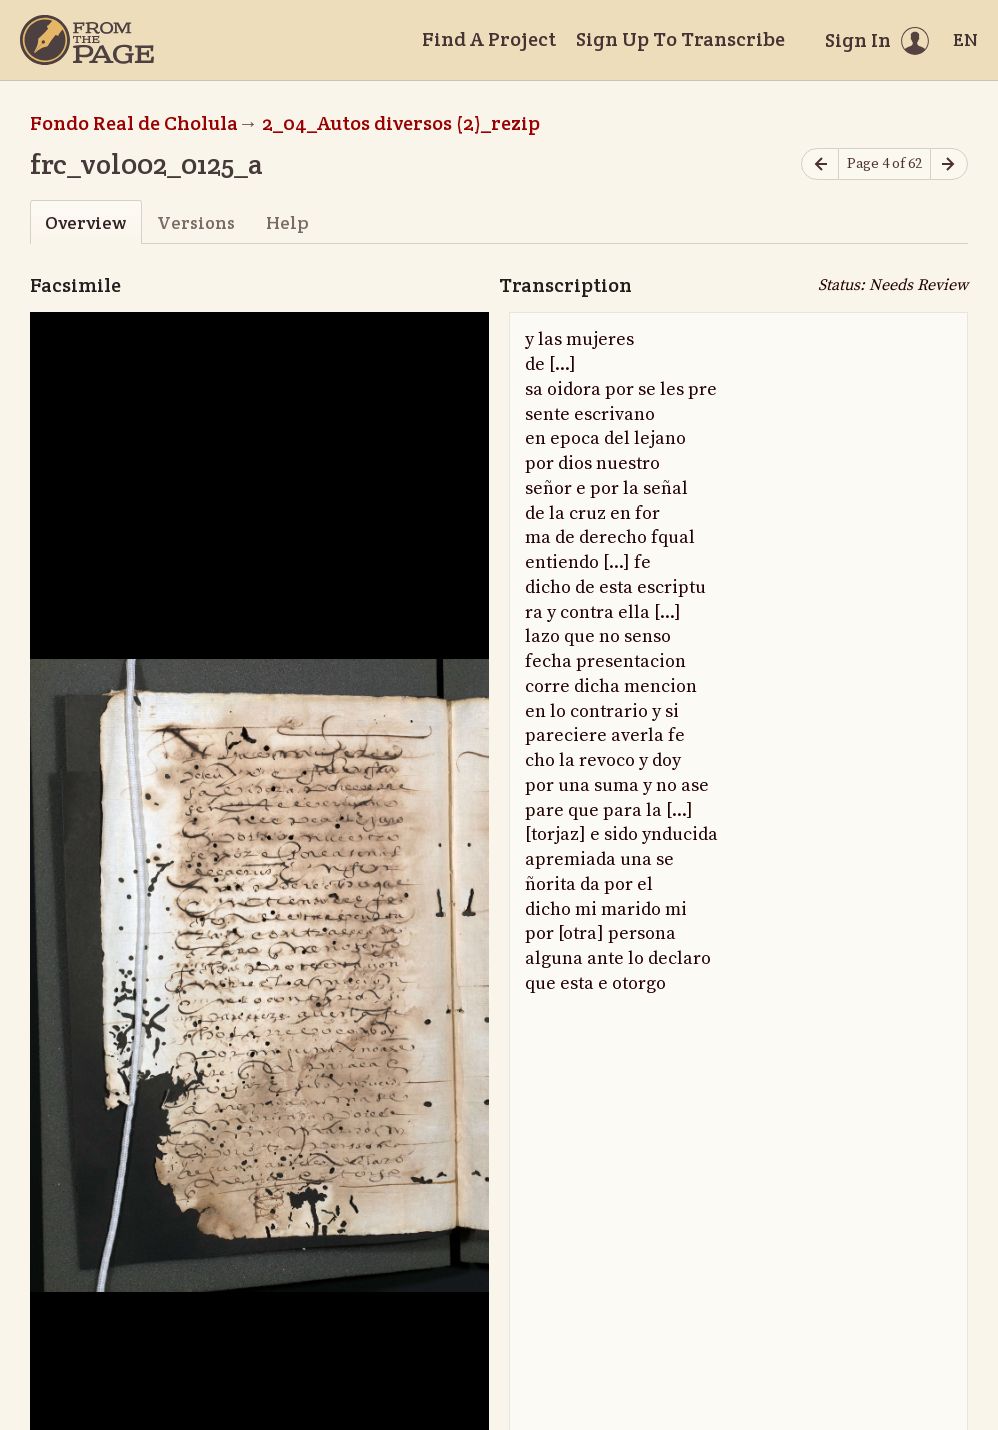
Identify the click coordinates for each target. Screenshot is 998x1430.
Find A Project (489, 39)
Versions (196, 222)
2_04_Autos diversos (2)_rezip (401, 123)
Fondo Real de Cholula (134, 123)
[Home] (87, 40)
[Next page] (949, 164)
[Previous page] (820, 164)
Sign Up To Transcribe (680, 39)
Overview (85, 222)
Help (287, 222)
